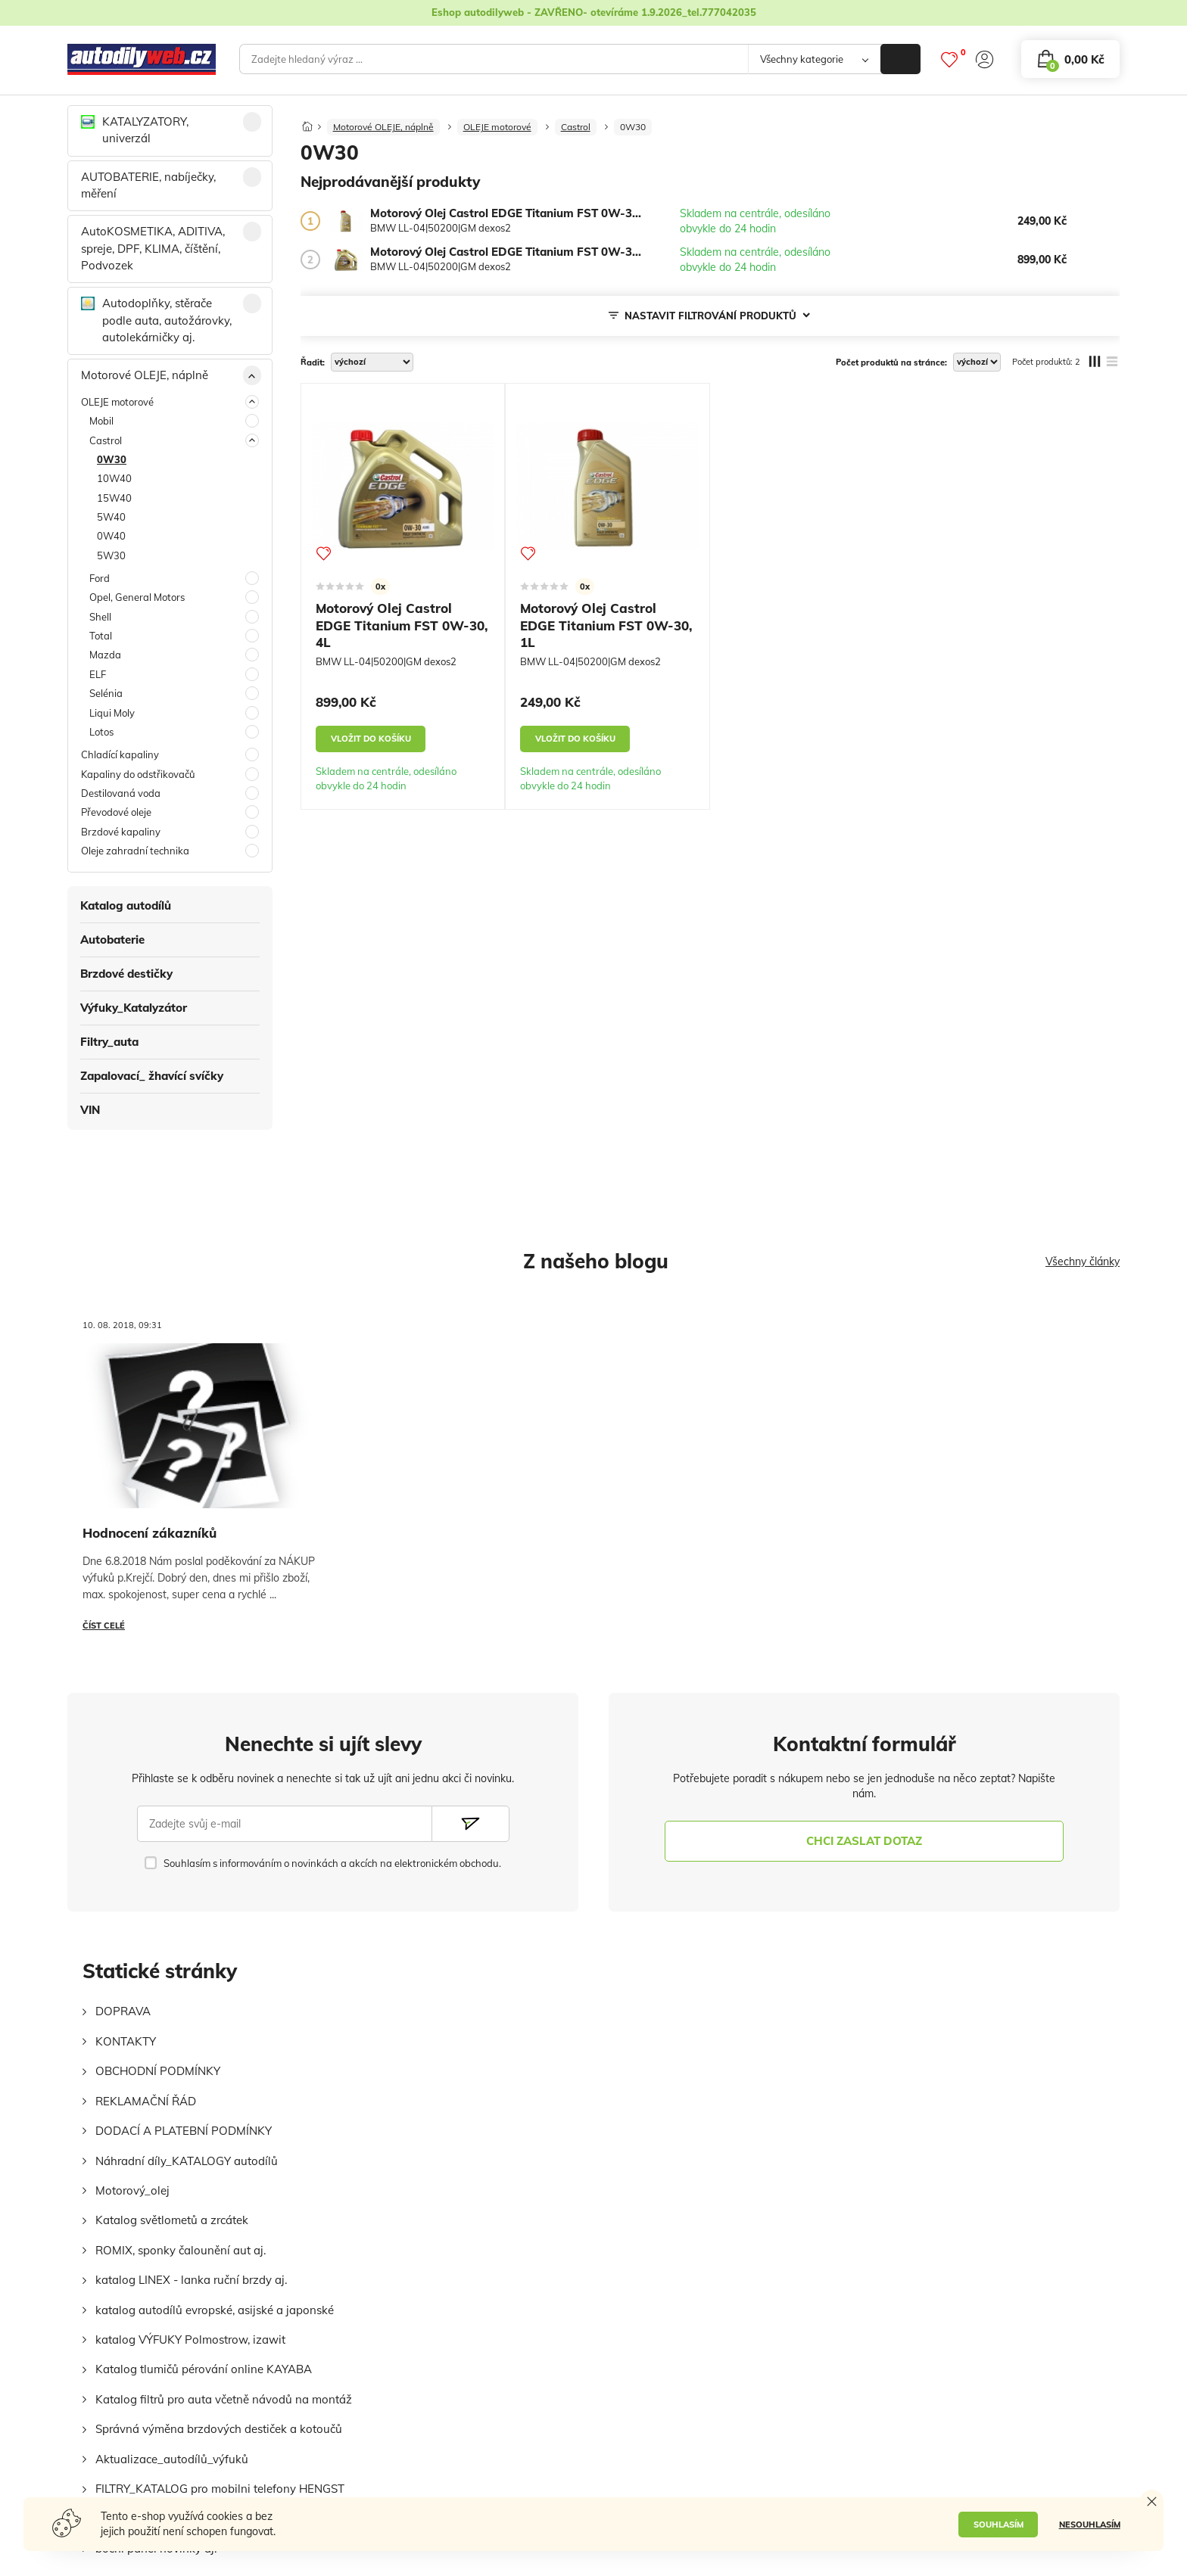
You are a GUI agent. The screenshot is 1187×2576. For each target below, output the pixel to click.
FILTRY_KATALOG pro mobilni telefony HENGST (219, 2488)
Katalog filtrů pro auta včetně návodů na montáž (223, 2399)
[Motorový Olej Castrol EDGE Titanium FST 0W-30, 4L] (346, 259)
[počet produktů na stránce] (977, 362)
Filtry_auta (109, 1041)
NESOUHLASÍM (1089, 2524)
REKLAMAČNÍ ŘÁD (145, 2101)
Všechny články (1082, 1261)
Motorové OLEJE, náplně (383, 126)
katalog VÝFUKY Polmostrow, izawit (190, 2339)
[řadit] (372, 362)
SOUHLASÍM (998, 2524)
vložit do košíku (371, 738)
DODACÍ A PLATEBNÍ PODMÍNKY (183, 2130)
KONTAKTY (125, 2041)
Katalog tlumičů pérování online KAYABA (203, 2369)
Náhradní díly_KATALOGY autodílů (186, 2161)
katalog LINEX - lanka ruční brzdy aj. (191, 2280)
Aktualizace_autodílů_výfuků (171, 2459)
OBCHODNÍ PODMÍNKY (157, 2071)
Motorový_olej (132, 2190)
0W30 (633, 126)
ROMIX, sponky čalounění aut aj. (180, 2250)
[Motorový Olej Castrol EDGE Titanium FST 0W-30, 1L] (346, 221)
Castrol (575, 126)
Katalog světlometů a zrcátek (171, 2220)
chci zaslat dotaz (864, 1841)
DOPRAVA (123, 2011)
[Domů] (307, 122)
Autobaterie (112, 939)
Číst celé (104, 1625)
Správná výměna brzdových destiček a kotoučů (218, 2429)
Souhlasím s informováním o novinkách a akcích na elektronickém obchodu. (332, 1863)
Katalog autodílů (125, 905)
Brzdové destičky (126, 973)
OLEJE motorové (497, 126)
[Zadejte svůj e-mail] (284, 1824)
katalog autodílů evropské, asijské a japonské (214, 2310)
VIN (90, 1110)
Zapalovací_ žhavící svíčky (151, 1076)
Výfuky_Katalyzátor (133, 1007)
